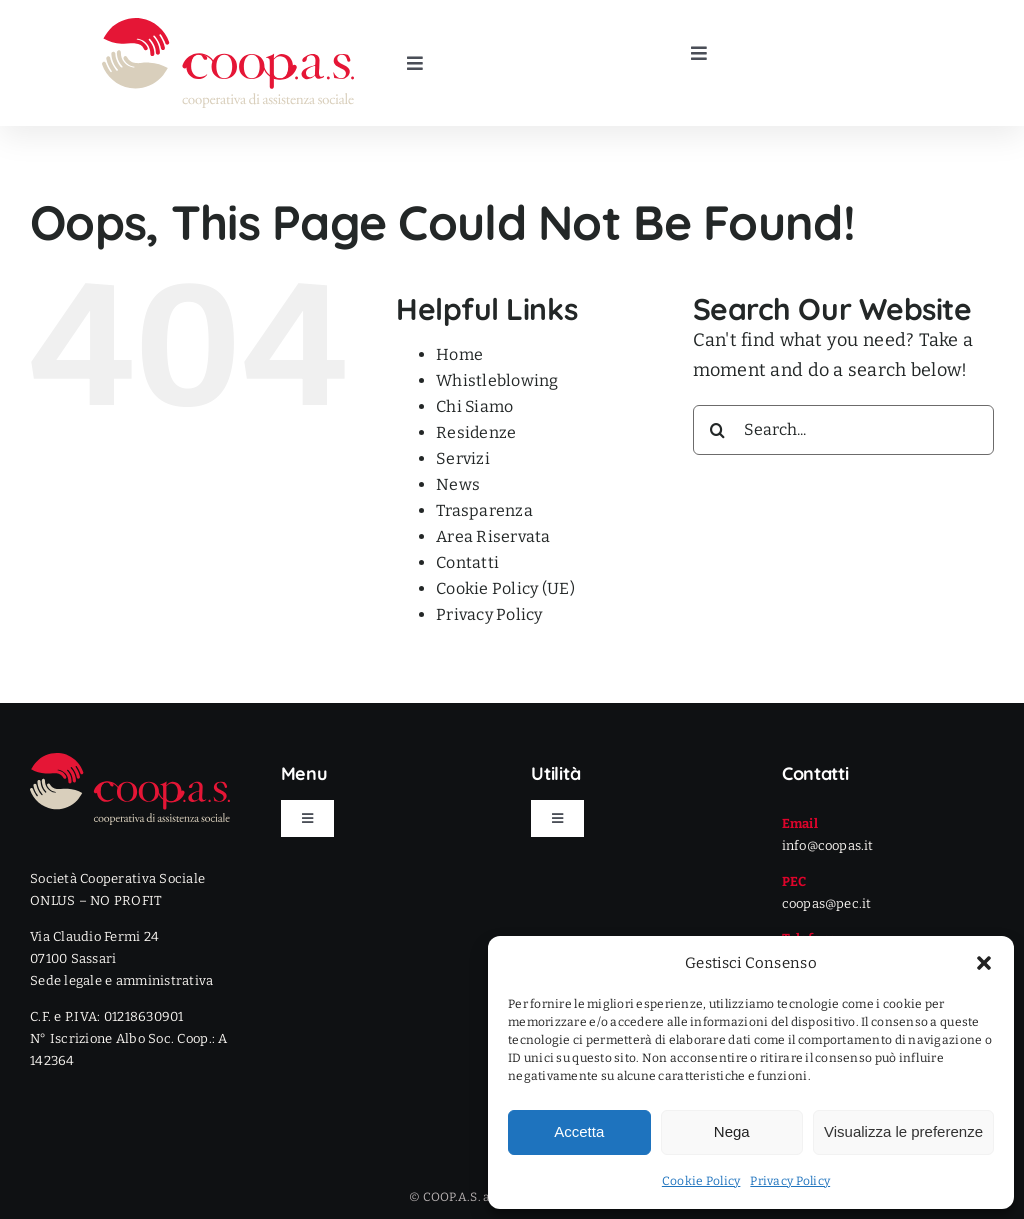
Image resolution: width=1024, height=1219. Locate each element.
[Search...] (843, 430)
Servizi (463, 458)
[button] (984, 963)
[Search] (718, 430)
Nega (732, 1131)
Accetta (579, 1131)
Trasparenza (484, 510)
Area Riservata (493, 536)
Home (459, 354)
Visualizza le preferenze (903, 1131)
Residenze (476, 432)
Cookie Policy (701, 1181)
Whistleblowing (497, 380)
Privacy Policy (790, 1181)
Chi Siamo (474, 406)
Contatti (467, 562)
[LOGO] (227, 27)
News (458, 484)
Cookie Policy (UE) (505, 588)
